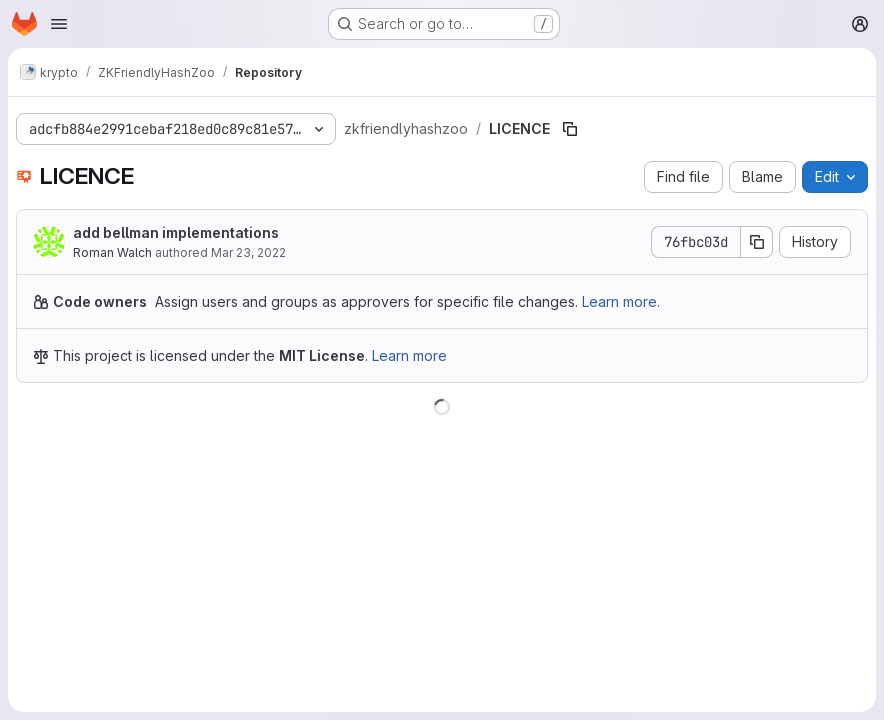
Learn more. (621, 301)
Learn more (409, 355)
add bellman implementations (176, 232)
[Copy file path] (570, 129)
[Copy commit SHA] (757, 242)
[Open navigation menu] (59, 24)
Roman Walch (112, 252)
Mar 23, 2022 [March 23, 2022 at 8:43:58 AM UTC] (248, 252)
